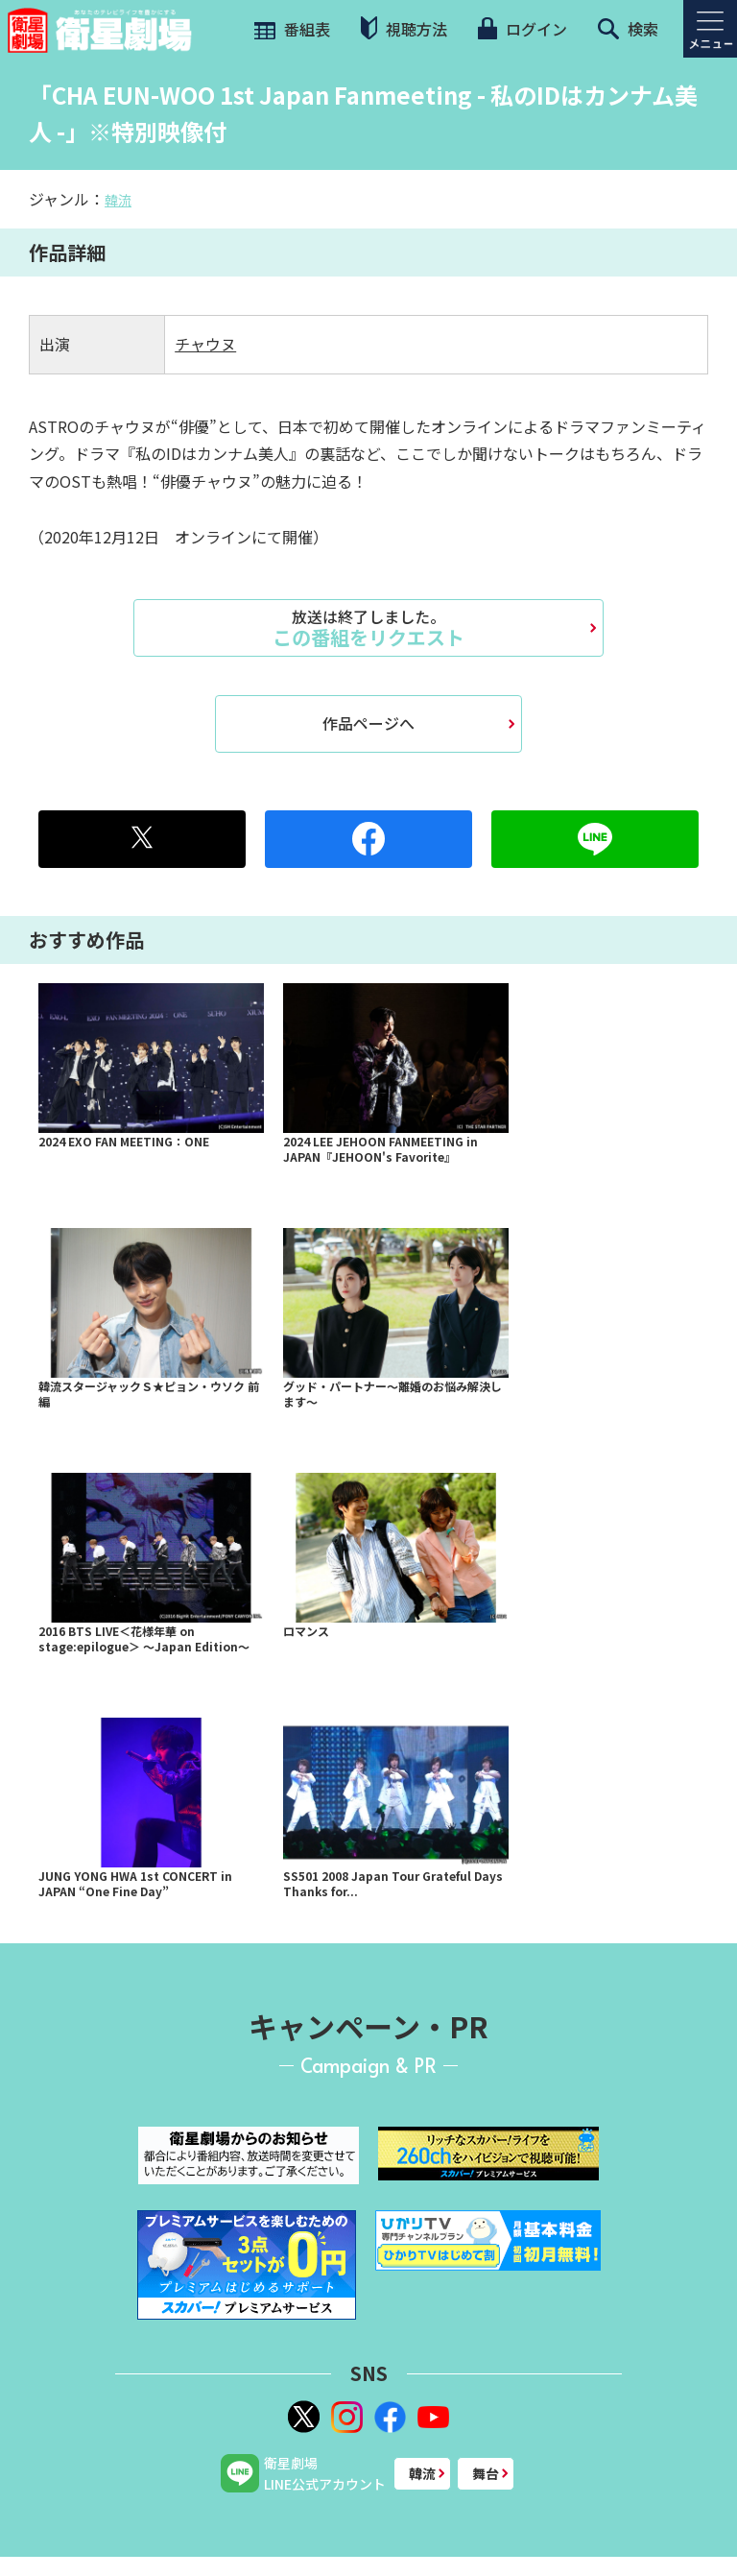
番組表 (290, 28)
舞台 (485, 2473)
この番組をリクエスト (368, 628)
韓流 (118, 199)
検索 (628, 28)
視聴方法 (404, 28)
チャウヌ (205, 343)
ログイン (522, 28)
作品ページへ (368, 722)
